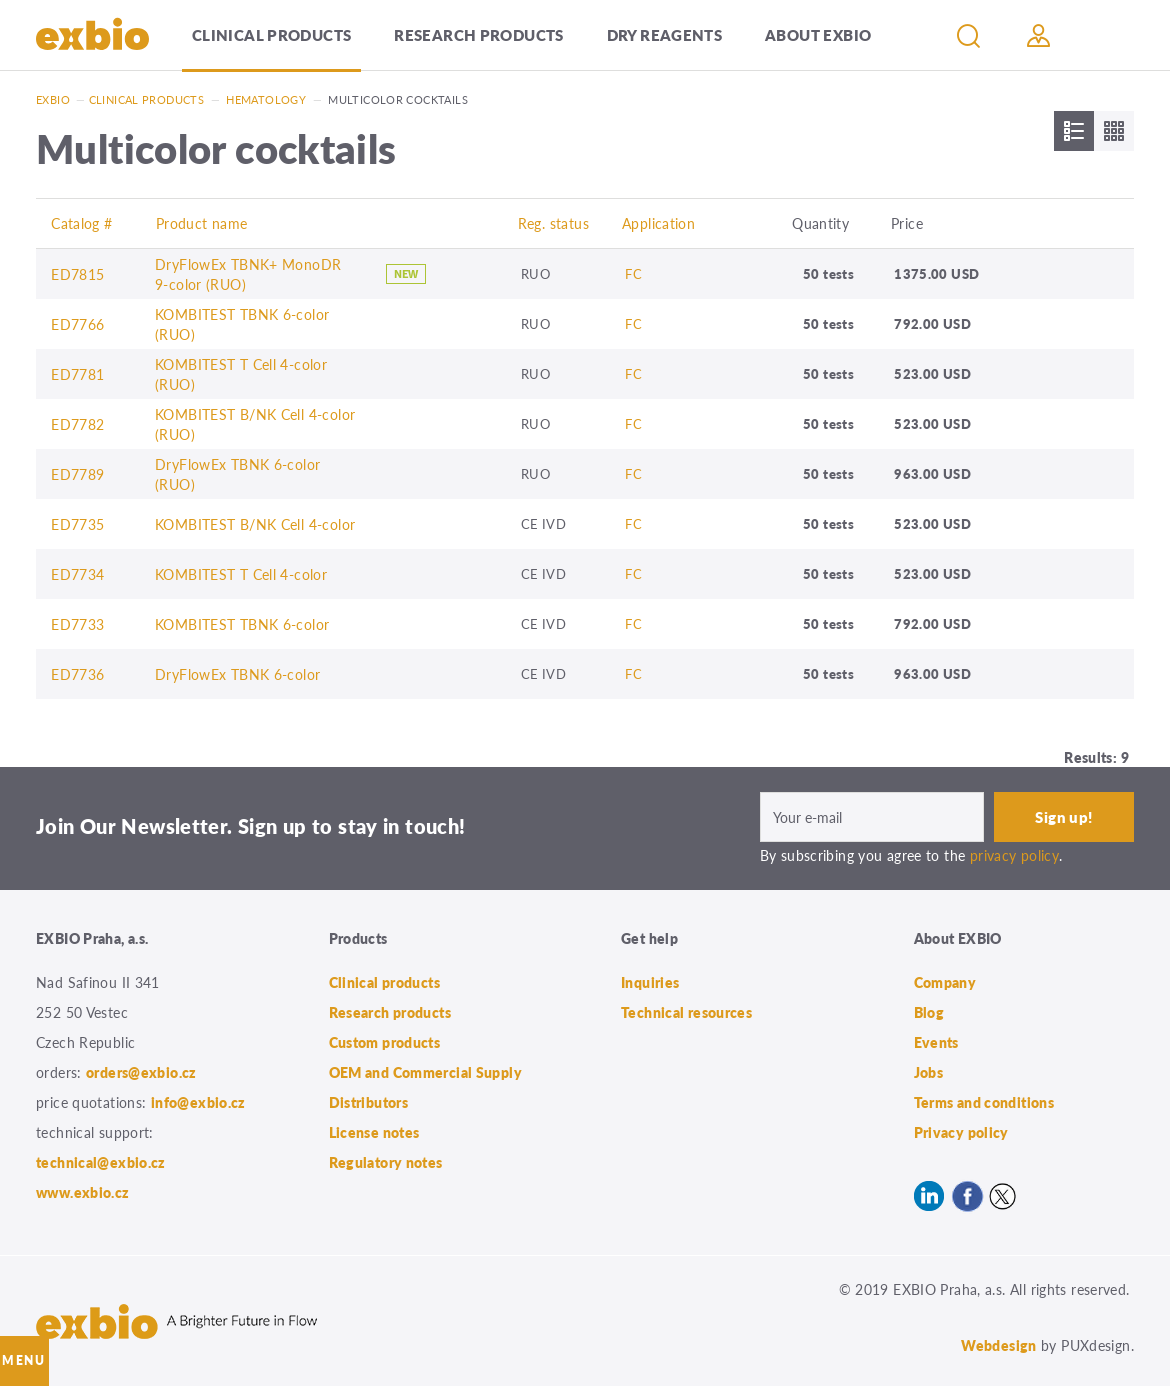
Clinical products (271, 34)
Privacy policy (961, 1132)
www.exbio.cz (83, 1192)
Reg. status (553, 223)
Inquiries (650, 982)
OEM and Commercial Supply (426, 1072)
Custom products (385, 1042)
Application (658, 223)
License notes (374, 1132)
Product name (202, 223)
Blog (929, 1012)
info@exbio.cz (198, 1102)
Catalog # (81, 223)
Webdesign (998, 1345)
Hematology (266, 99)
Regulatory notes (386, 1162)
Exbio (53, 99)
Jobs (929, 1072)
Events (936, 1042)
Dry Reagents (665, 34)
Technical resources (686, 1012)
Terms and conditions (984, 1102)
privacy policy (1014, 855)
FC (633, 273)
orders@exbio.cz (141, 1072)
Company (945, 982)
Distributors (369, 1102)
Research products (478, 34)
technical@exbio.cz (101, 1162)
